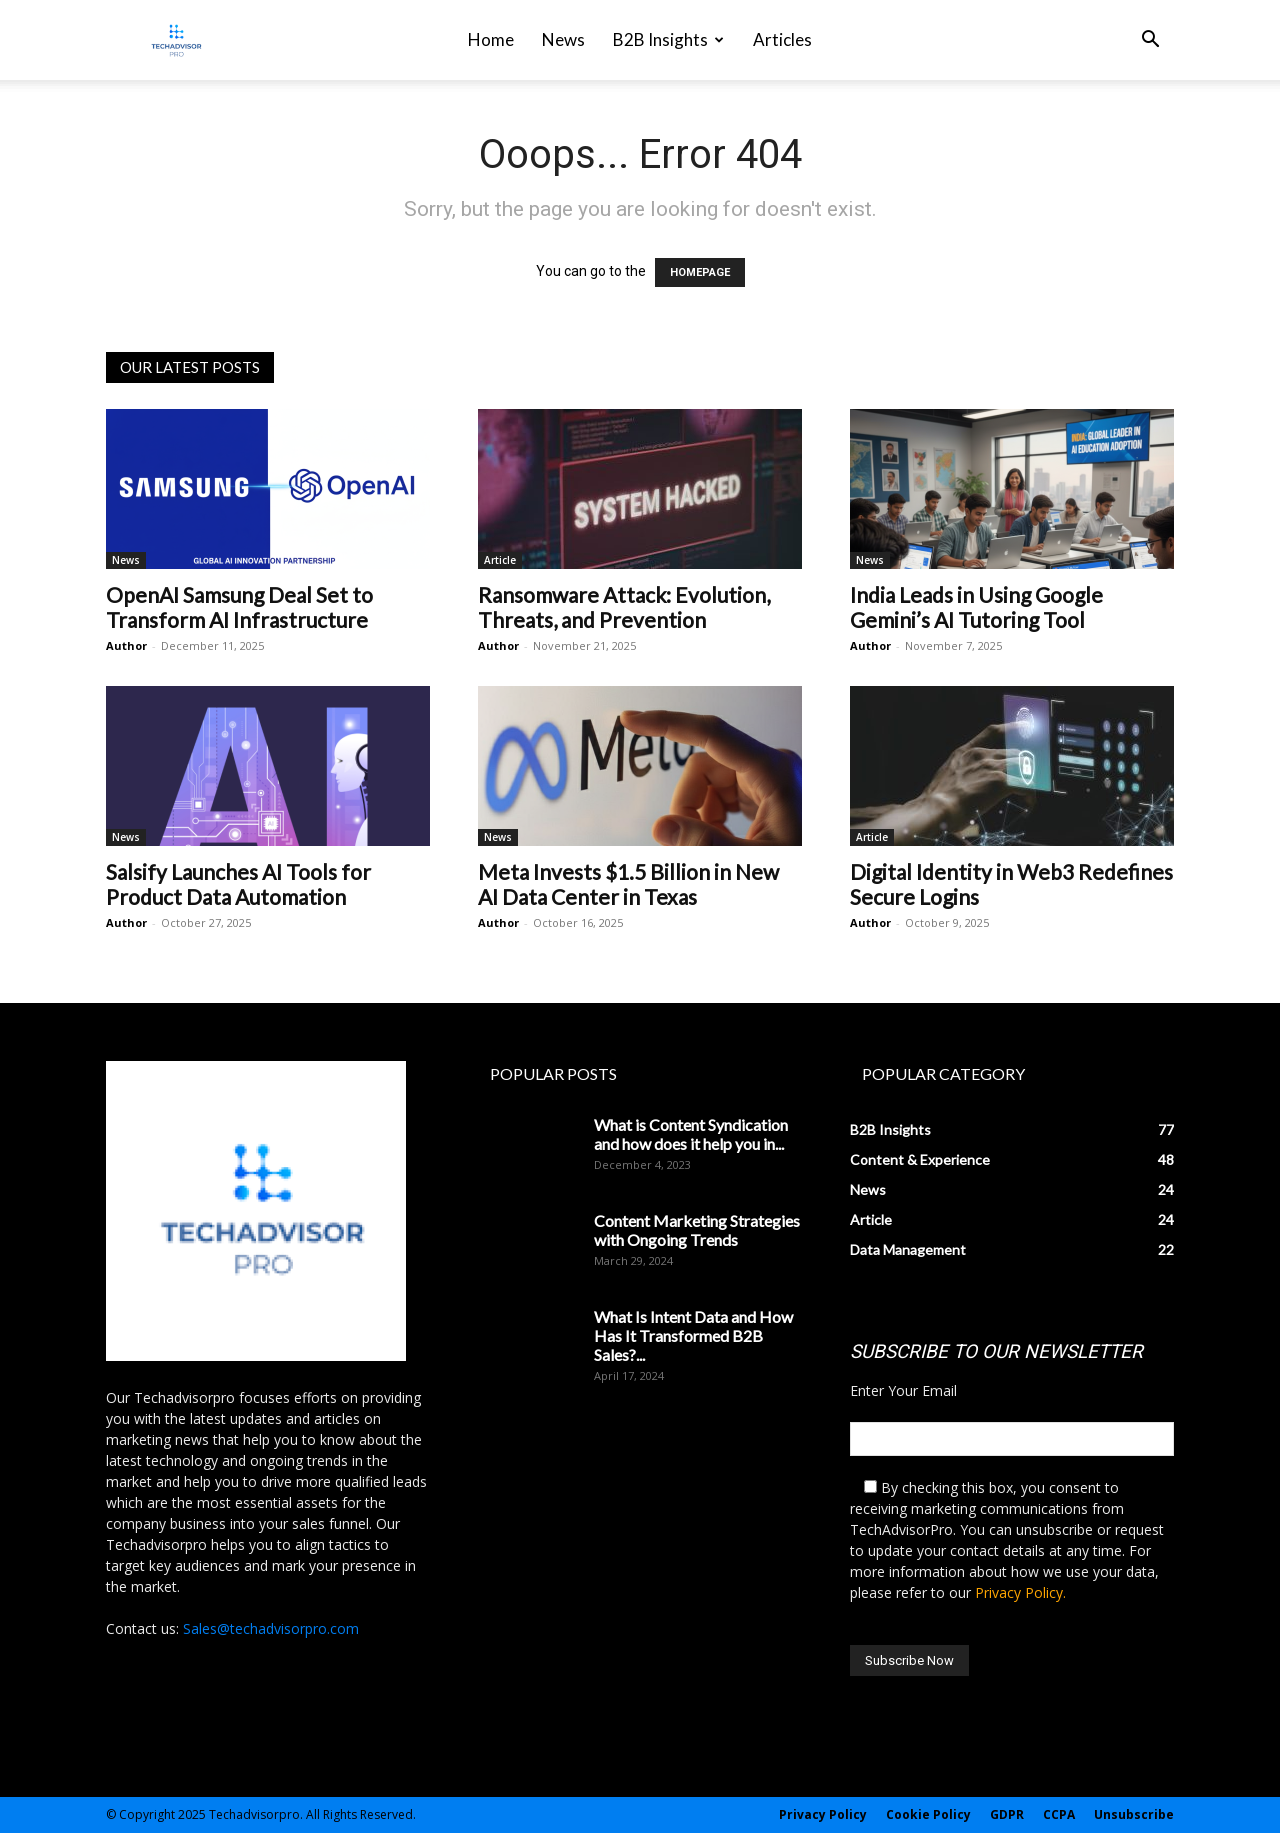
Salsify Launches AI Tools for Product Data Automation (238, 884)
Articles (782, 39)
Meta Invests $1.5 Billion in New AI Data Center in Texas (628, 884)
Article (500, 560)
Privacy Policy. (1020, 1592)
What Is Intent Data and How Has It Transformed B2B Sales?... (693, 1335)
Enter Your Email (903, 1390)
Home (491, 39)
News (563, 39)
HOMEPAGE (700, 272)
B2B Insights (668, 39)
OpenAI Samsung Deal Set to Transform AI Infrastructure (239, 607)
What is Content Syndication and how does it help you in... (691, 1134)
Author (126, 645)
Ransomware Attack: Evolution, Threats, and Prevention (624, 607)
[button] (1150, 41)
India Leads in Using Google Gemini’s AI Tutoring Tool (976, 607)
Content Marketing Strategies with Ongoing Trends (697, 1230)
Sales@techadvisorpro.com (271, 1628)
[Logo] (176, 40)
